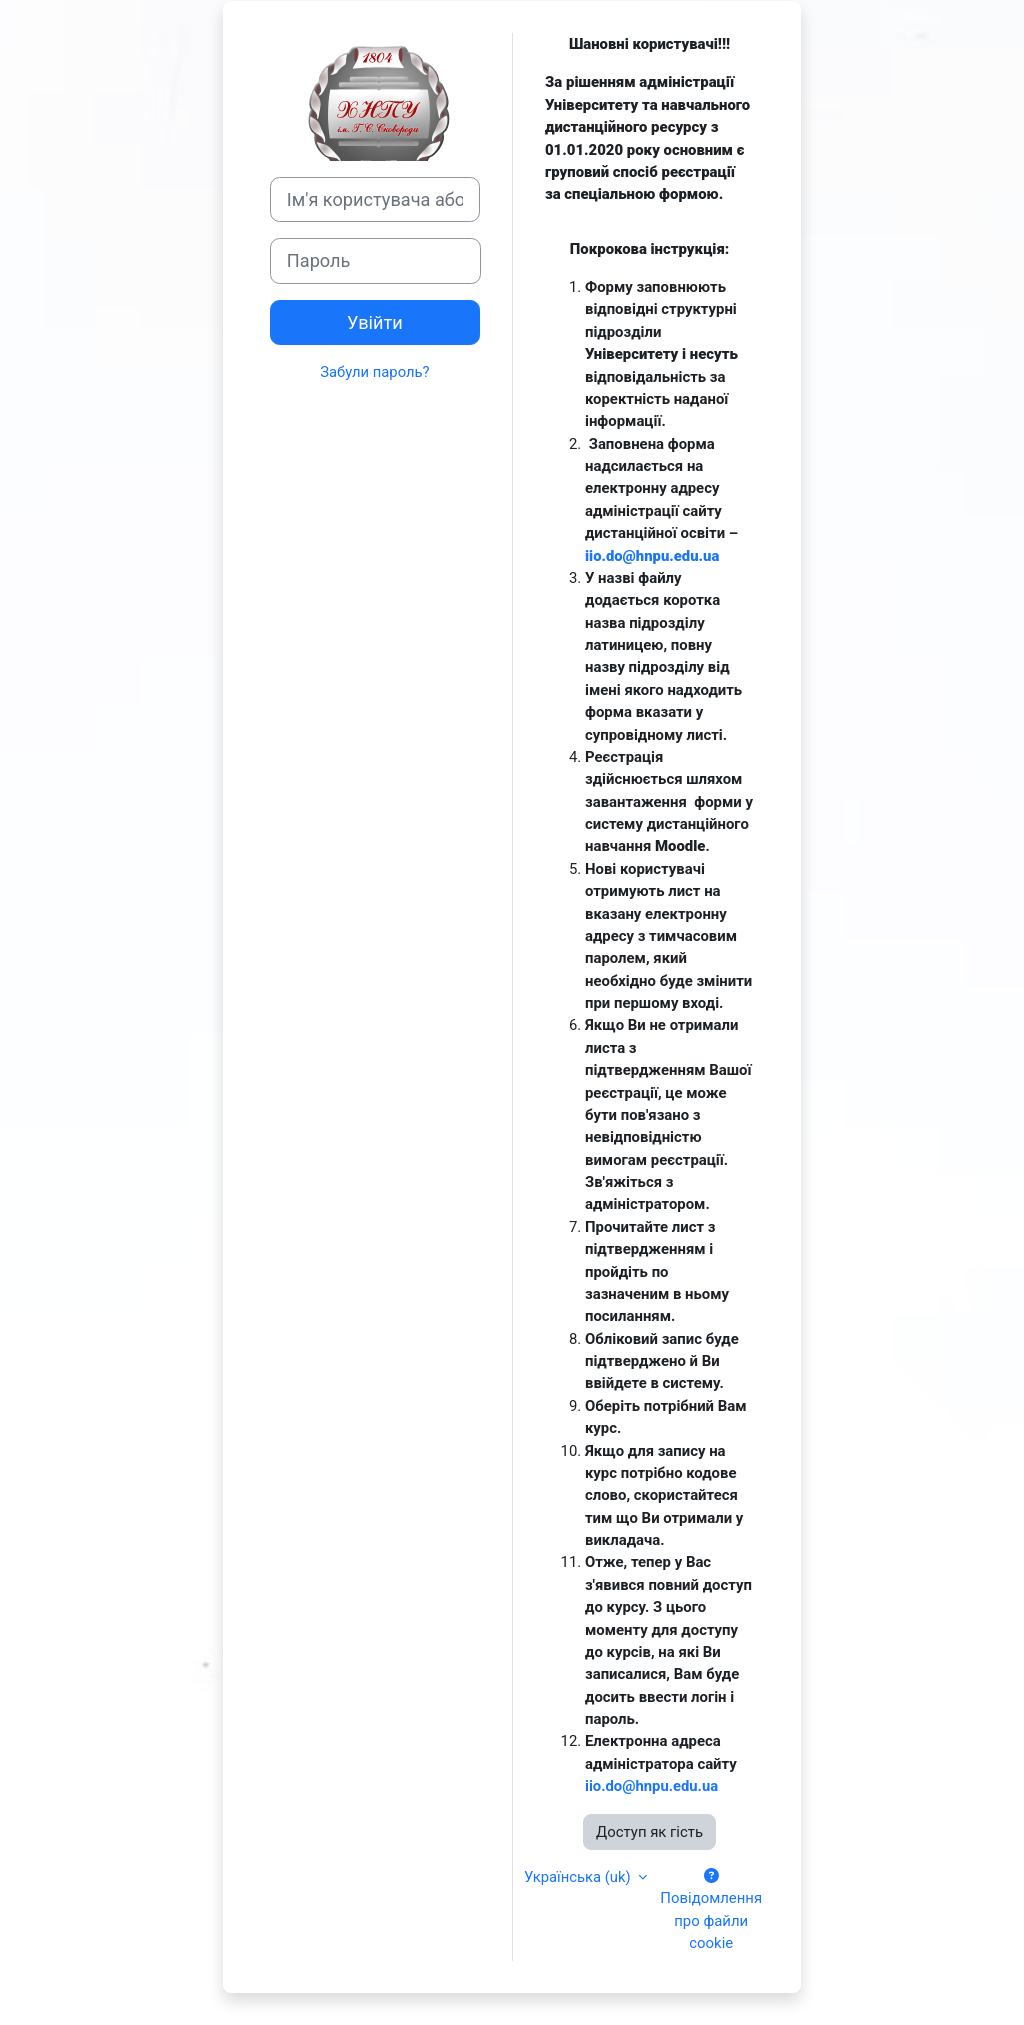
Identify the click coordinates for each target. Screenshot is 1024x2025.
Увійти (375, 322)
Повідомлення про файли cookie (712, 1910)
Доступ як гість (649, 1832)
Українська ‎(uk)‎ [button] (579, 1877)
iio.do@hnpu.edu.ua (652, 556)
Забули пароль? (375, 372)
